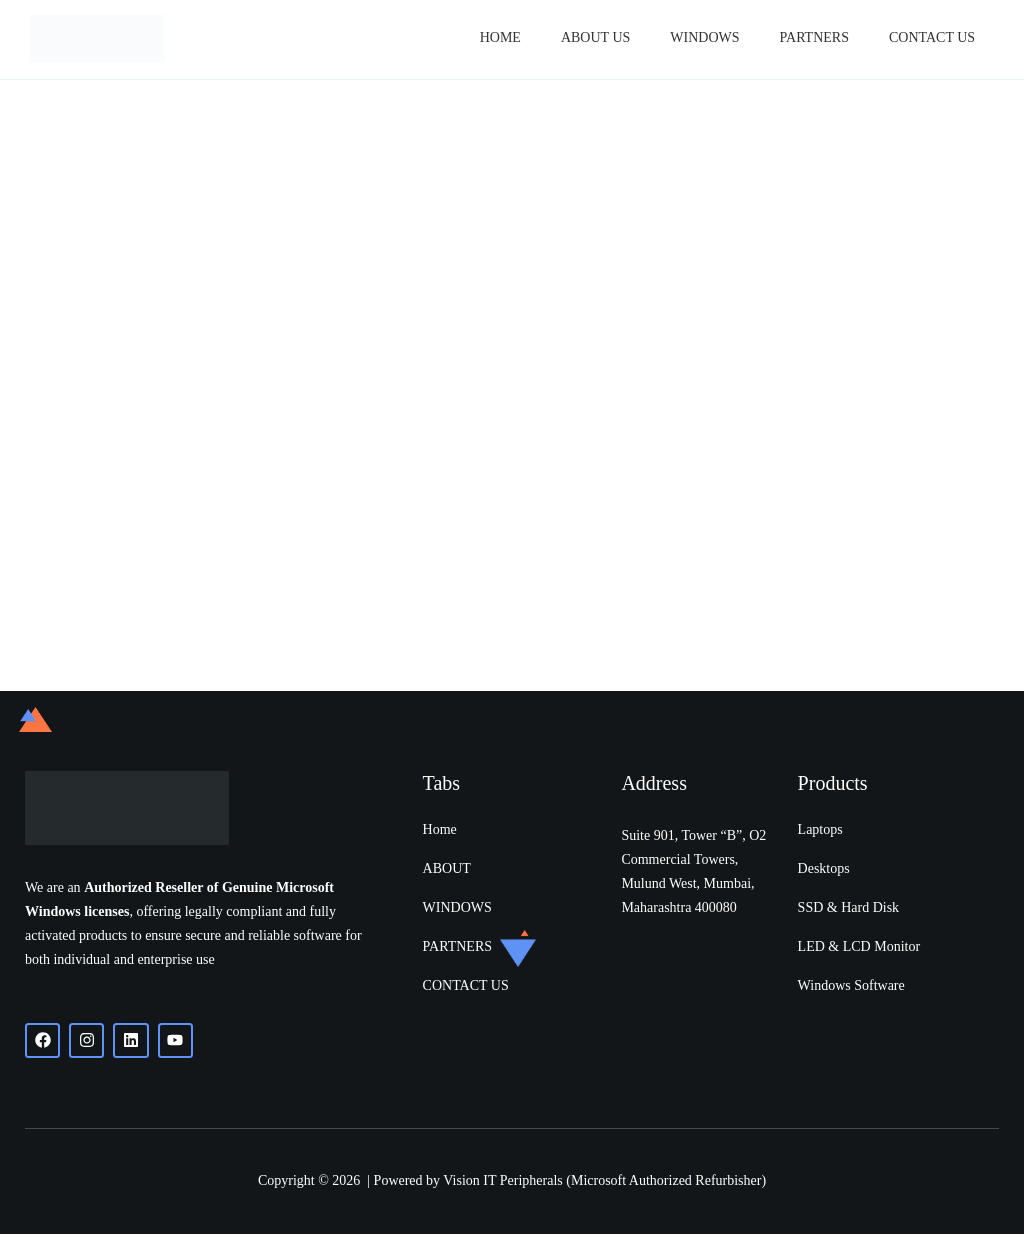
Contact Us (932, 37)
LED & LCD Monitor (859, 946)
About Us (595, 37)
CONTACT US (466, 985)
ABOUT (447, 868)
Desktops (824, 868)
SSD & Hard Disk (849, 907)
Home (500, 37)
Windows (704, 37)
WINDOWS (457, 907)
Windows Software (851, 985)
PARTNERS (814, 37)
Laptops (820, 829)
